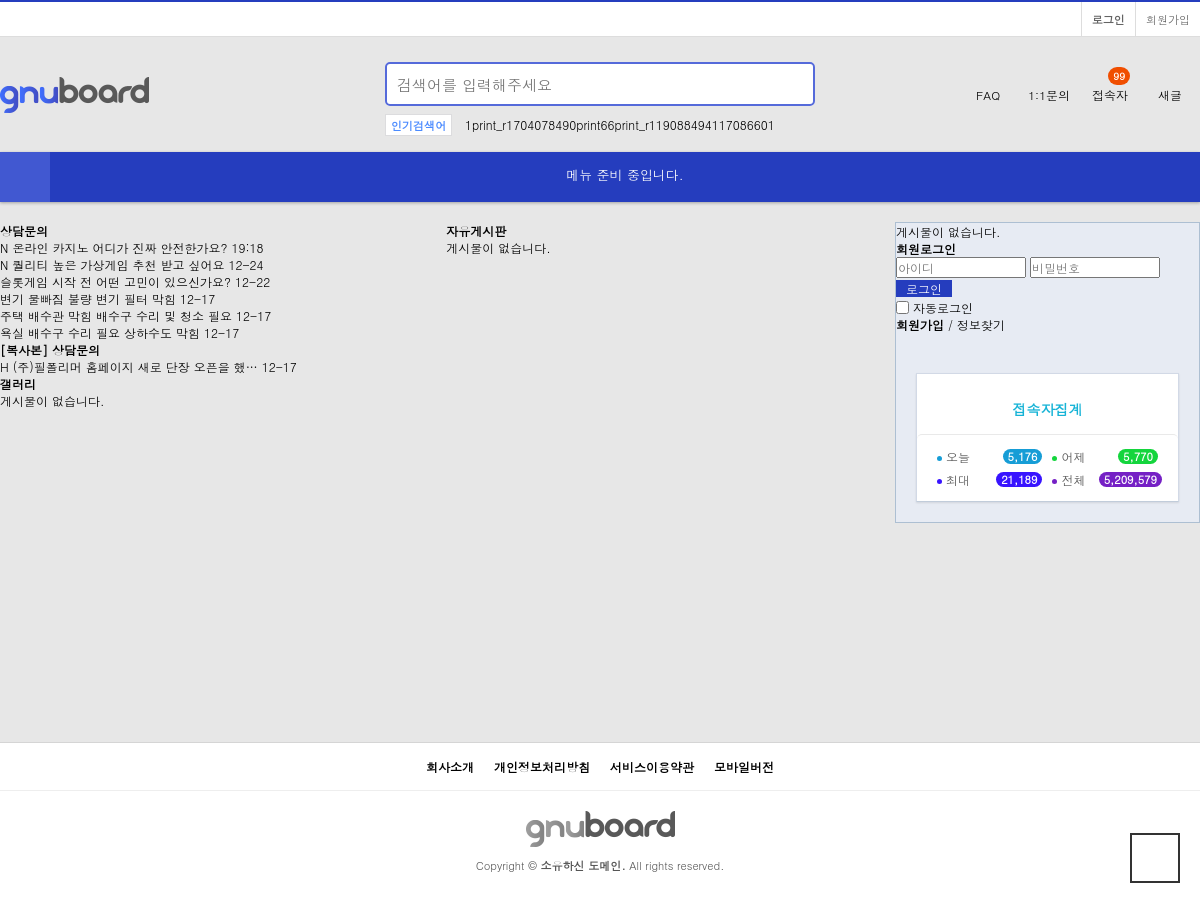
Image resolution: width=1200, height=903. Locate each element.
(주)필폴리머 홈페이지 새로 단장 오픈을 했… (133, 366)
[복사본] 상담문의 (50, 349)
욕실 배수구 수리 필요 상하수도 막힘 (100, 332)
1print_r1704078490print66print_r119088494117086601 (620, 124)
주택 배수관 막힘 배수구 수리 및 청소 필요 (116, 315)
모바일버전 (744, 766)
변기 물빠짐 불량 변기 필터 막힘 (88, 298)
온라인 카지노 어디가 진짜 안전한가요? (117, 247)
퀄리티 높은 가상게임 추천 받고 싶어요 (116, 264)
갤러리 (18, 383)
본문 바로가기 (0, 0)
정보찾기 (981, 324)
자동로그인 (943, 307)
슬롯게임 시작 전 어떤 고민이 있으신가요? (115, 281)
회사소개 (450, 766)
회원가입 (1168, 19)
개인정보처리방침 (542, 766)
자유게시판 (476, 230)
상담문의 (24, 230)
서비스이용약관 (652, 766)
